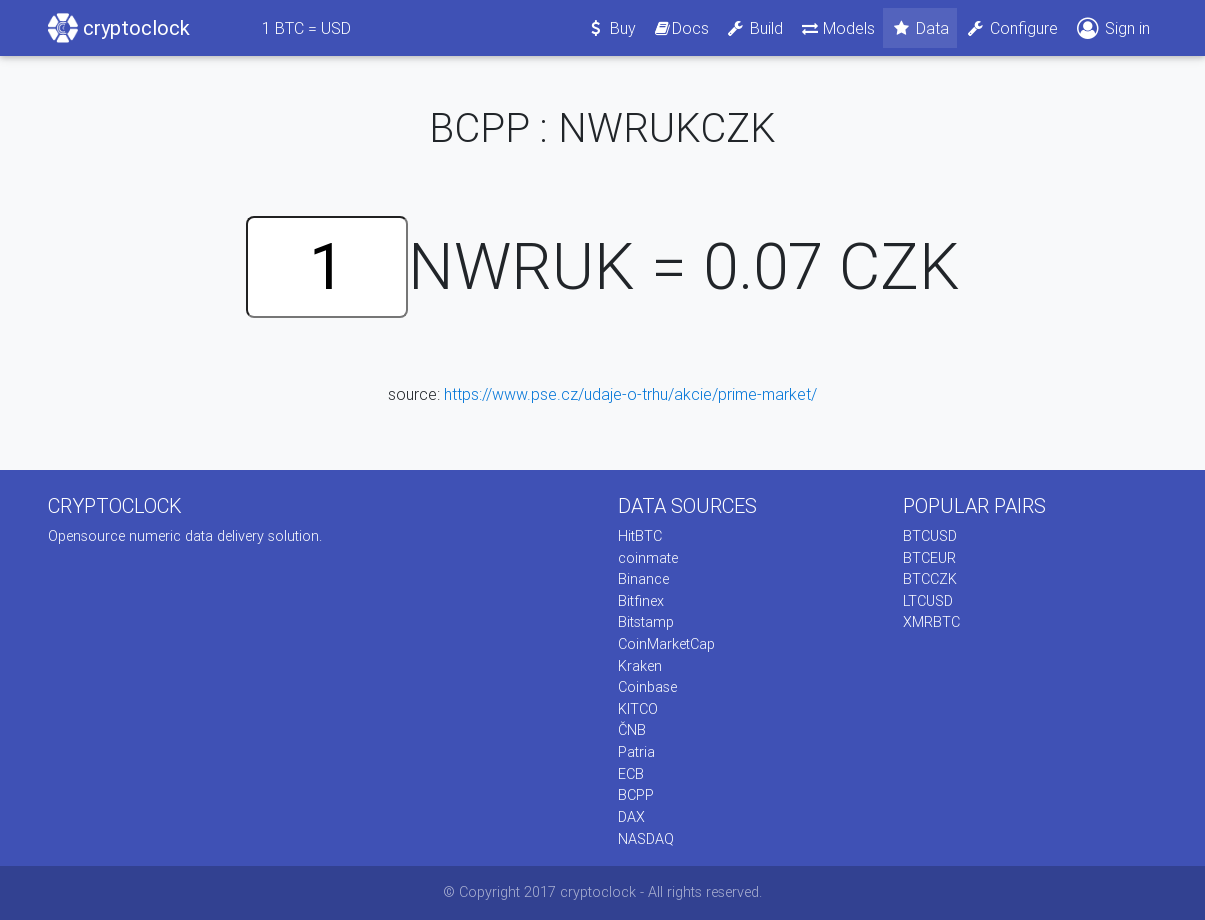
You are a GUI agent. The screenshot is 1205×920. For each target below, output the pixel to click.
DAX (631, 817)
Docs (681, 28)
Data (920, 28)
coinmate (648, 558)
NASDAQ (646, 839)
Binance (643, 579)
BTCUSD (930, 536)
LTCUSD (928, 601)
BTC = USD (306, 28)
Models (837, 28)
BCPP (636, 795)
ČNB (632, 730)
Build (754, 28)
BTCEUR (929, 558)
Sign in (1112, 28)
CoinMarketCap (666, 644)
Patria (636, 752)
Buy (610, 28)
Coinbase (647, 687)
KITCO (638, 709)
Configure (1011, 28)
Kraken (640, 666)
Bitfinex (641, 601)
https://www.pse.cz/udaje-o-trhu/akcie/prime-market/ (630, 394)
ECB (631, 774)
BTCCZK (930, 579)
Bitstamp (646, 622)
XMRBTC (931, 622)
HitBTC (640, 536)
